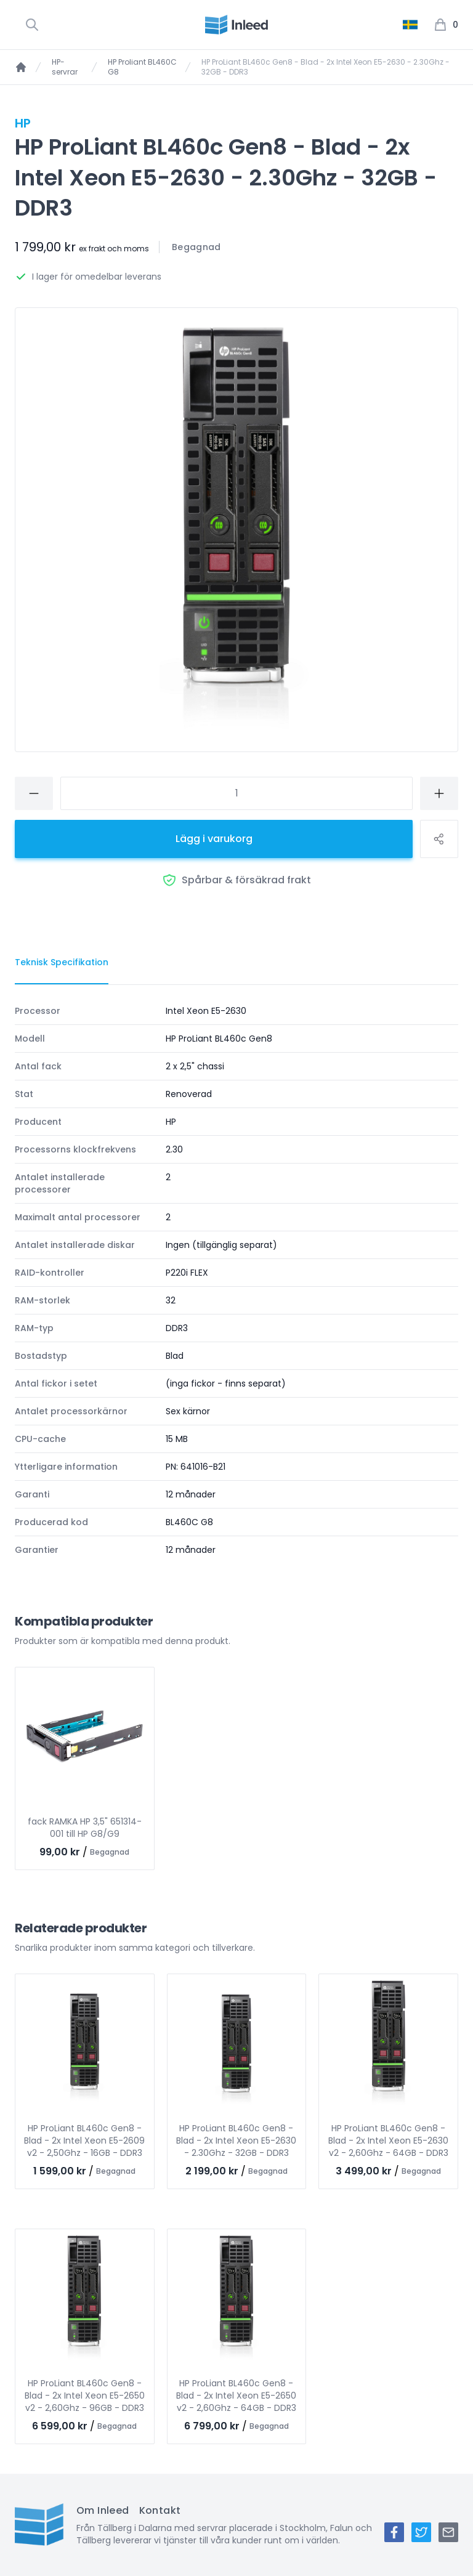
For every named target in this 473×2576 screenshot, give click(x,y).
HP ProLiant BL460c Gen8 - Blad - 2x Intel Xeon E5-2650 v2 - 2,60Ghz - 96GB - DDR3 (85, 2395)
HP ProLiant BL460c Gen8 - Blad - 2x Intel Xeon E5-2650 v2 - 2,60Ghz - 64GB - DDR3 (236, 2395)
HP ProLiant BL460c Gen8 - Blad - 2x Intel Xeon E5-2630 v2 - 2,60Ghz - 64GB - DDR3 (388, 2140)
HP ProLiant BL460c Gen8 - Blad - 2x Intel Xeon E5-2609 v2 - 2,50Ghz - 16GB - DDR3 (84, 2140)
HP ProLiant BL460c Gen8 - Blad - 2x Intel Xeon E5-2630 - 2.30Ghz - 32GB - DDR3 (236, 2140)
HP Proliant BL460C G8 (142, 67)
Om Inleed (102, 2510)
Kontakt (160, 2510)
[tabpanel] (236, 1280)
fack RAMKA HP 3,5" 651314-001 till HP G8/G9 (85, 1827)
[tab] (61, 962)
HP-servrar (65, 67)
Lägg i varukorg (214, 839)
